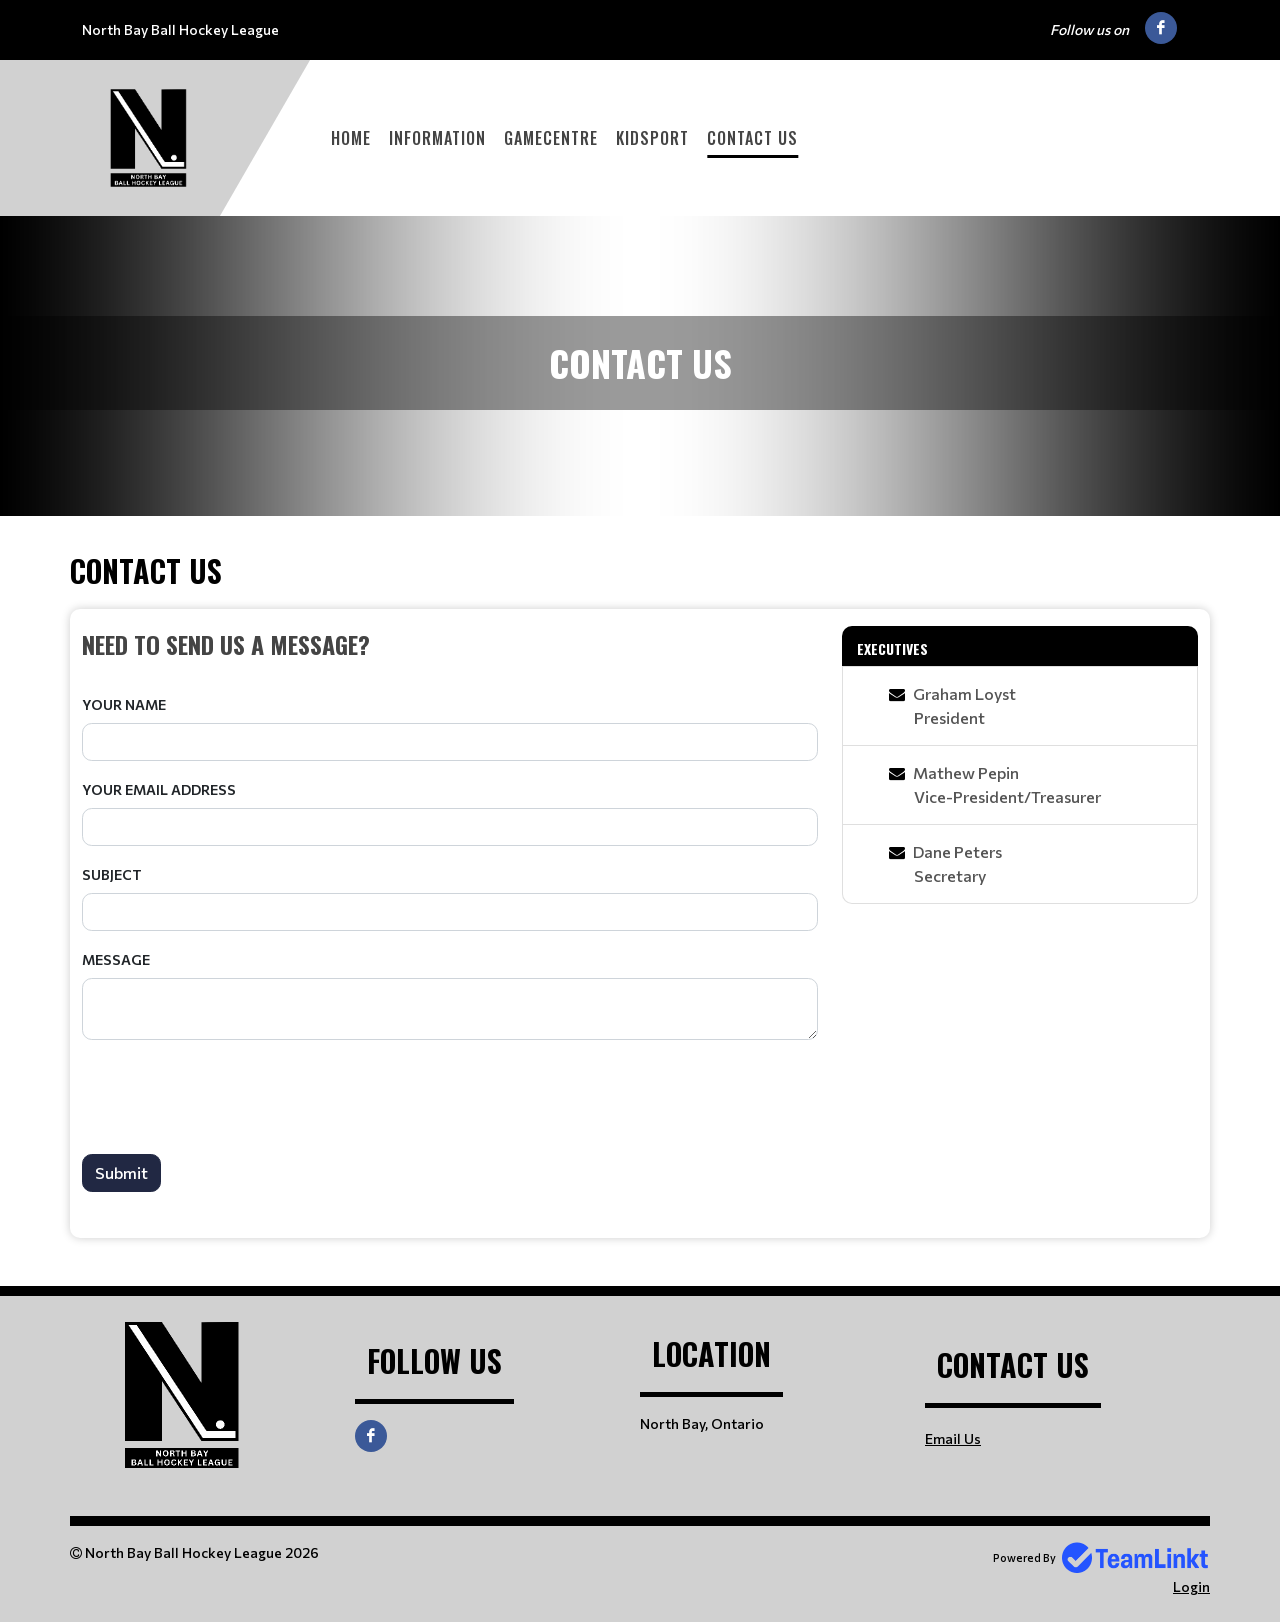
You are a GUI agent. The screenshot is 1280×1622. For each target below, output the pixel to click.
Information (437, 138)
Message (116, 959)
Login (1191, 1586)
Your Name (124, 704)
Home (351, 138)
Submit (121, 1172)
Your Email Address (159, 789)
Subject (112, 874)
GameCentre (551, 138)
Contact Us (752, 138)
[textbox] (450, 644)
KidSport (652, 138)
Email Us (953, 1438)
